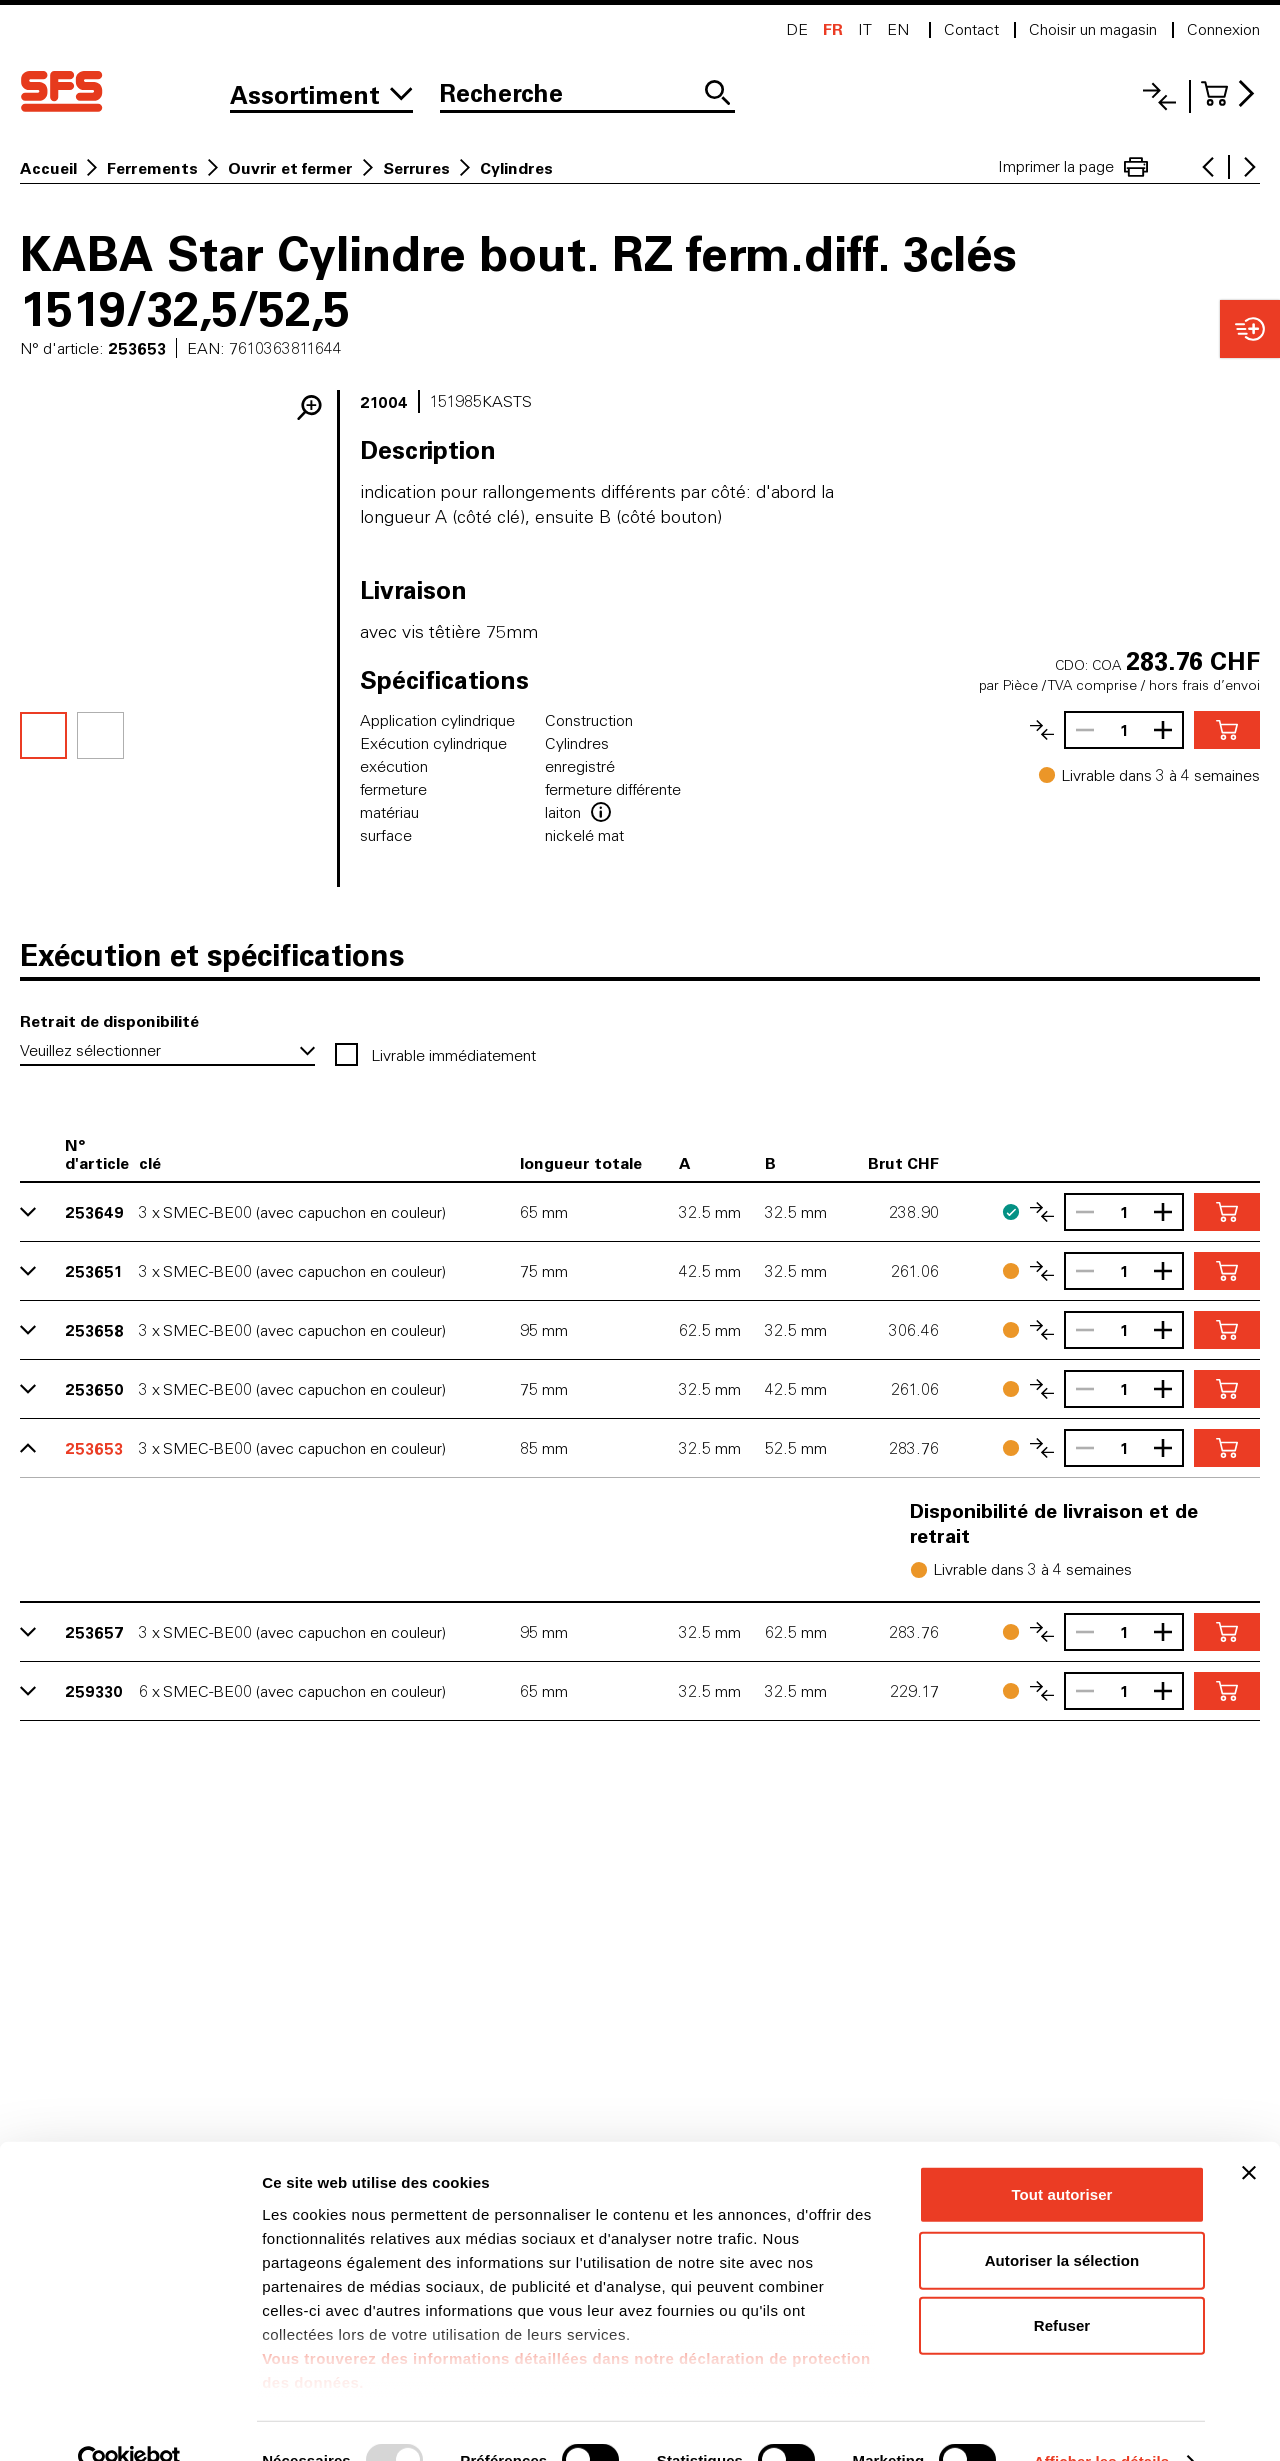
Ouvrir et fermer (290, 168)
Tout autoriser (1061, 2155)
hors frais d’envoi (1204, 685)
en (898, 29)
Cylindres (516, 168)
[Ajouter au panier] (1227, 730)
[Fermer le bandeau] (1249, 2134)
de (797, 29)
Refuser (1062, 2286)
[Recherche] (587, 95)
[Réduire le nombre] (1080, 730)
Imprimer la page (1073, 167)
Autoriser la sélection (1062, 2220)
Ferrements (152, 168)
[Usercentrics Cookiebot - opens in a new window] (129, 2422)
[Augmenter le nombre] (1168, 730)
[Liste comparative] (1159, 96)
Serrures (416, 168)
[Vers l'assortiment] (321, 95)
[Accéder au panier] (1230, 93)
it (865, 29)
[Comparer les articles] (1042, 730)
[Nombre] (1124, 730)
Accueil (48, 168)
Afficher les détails (1101, 2421)
